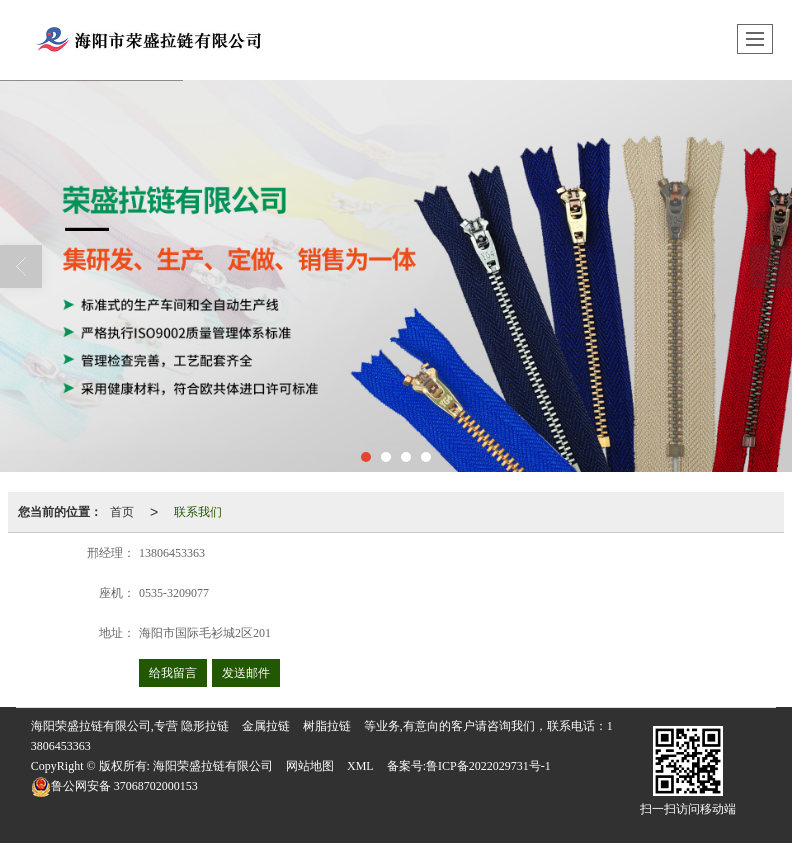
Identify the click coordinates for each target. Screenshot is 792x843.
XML (360, 766)
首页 (122, 512)
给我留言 (173, 673)
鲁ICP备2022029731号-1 (488, 766)
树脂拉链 (327, 726)
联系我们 (198, 512)
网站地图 (310, 766)
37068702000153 (114, 786)
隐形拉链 (205, 726)
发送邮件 (246, 673)
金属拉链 (266, 726)
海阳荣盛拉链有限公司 (213, 766)
